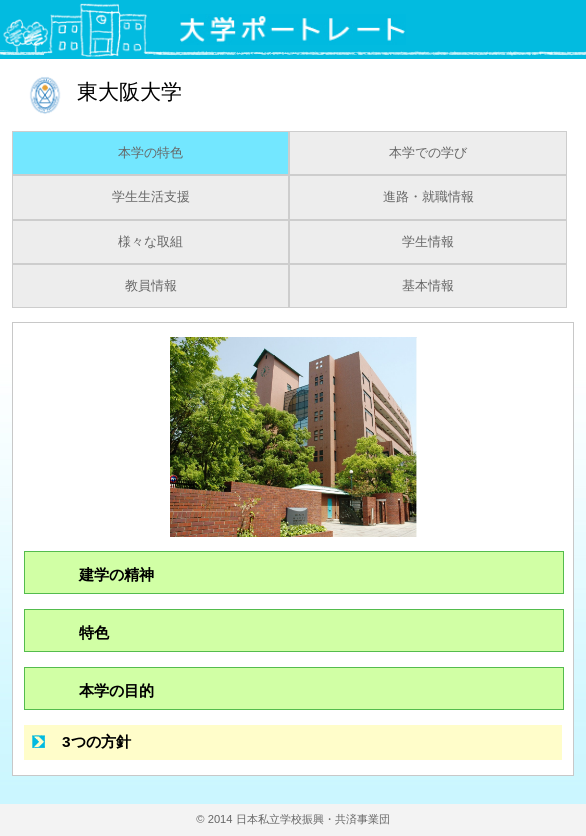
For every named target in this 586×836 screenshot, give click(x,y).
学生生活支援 (151, 197)
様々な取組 (150, 242)
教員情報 (151, 286)
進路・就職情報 (428, 197)
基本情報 (428, 286)
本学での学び (428, 153)
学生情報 (428, 242)
